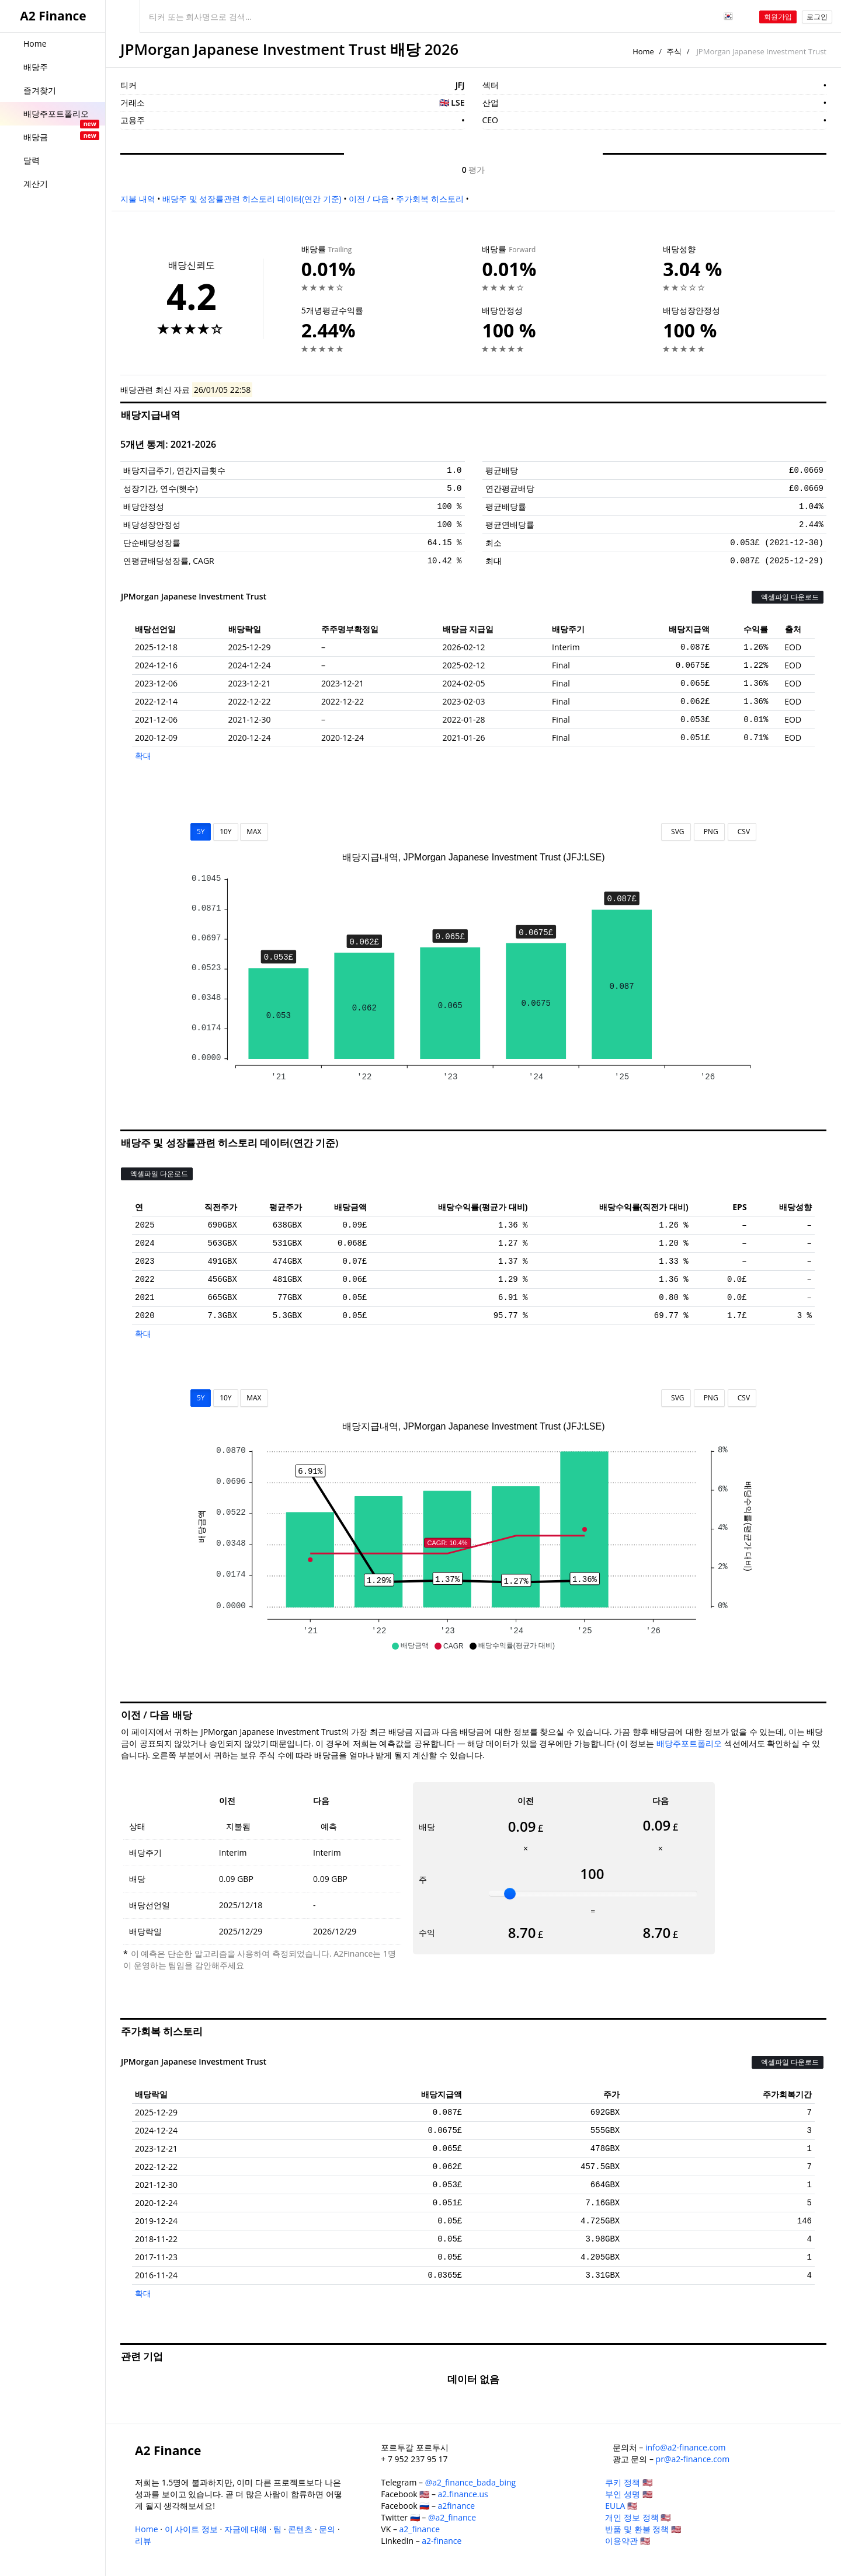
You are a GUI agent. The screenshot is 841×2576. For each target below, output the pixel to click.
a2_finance (419, 2529)
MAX (253, 831)
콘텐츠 (300, 2529)
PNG (709, 831)
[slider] (510, 1893)
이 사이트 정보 (191, 2529)
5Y (201, 831)
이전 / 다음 (368, 198)
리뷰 (143, 2540)
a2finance (456, 2505)
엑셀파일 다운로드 (787, 597)
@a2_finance (452, 2517)
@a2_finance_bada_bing (470, 2482)
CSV (742, 831)
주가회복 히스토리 (430, 198)
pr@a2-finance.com (693, 2459)
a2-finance (441, 2540)
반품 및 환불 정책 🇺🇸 (643, 2529)
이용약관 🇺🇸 (627, 2540)
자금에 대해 (245, 2529)
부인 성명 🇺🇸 (628, 2494)
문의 (327, 2529)
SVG (676, 831)
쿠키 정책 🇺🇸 (628, 2482)
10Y (225, 831)
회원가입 (778, 17)
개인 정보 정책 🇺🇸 (637, 2517)
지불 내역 (137, 198)
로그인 (817, 17)
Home (643, 51)
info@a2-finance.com (685, 2447)
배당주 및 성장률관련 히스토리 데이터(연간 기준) (251, 198)
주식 (674, 51)
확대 (143, 755)
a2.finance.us (463, 2494)
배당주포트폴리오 (689, 1743)
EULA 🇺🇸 (621, 2505)
